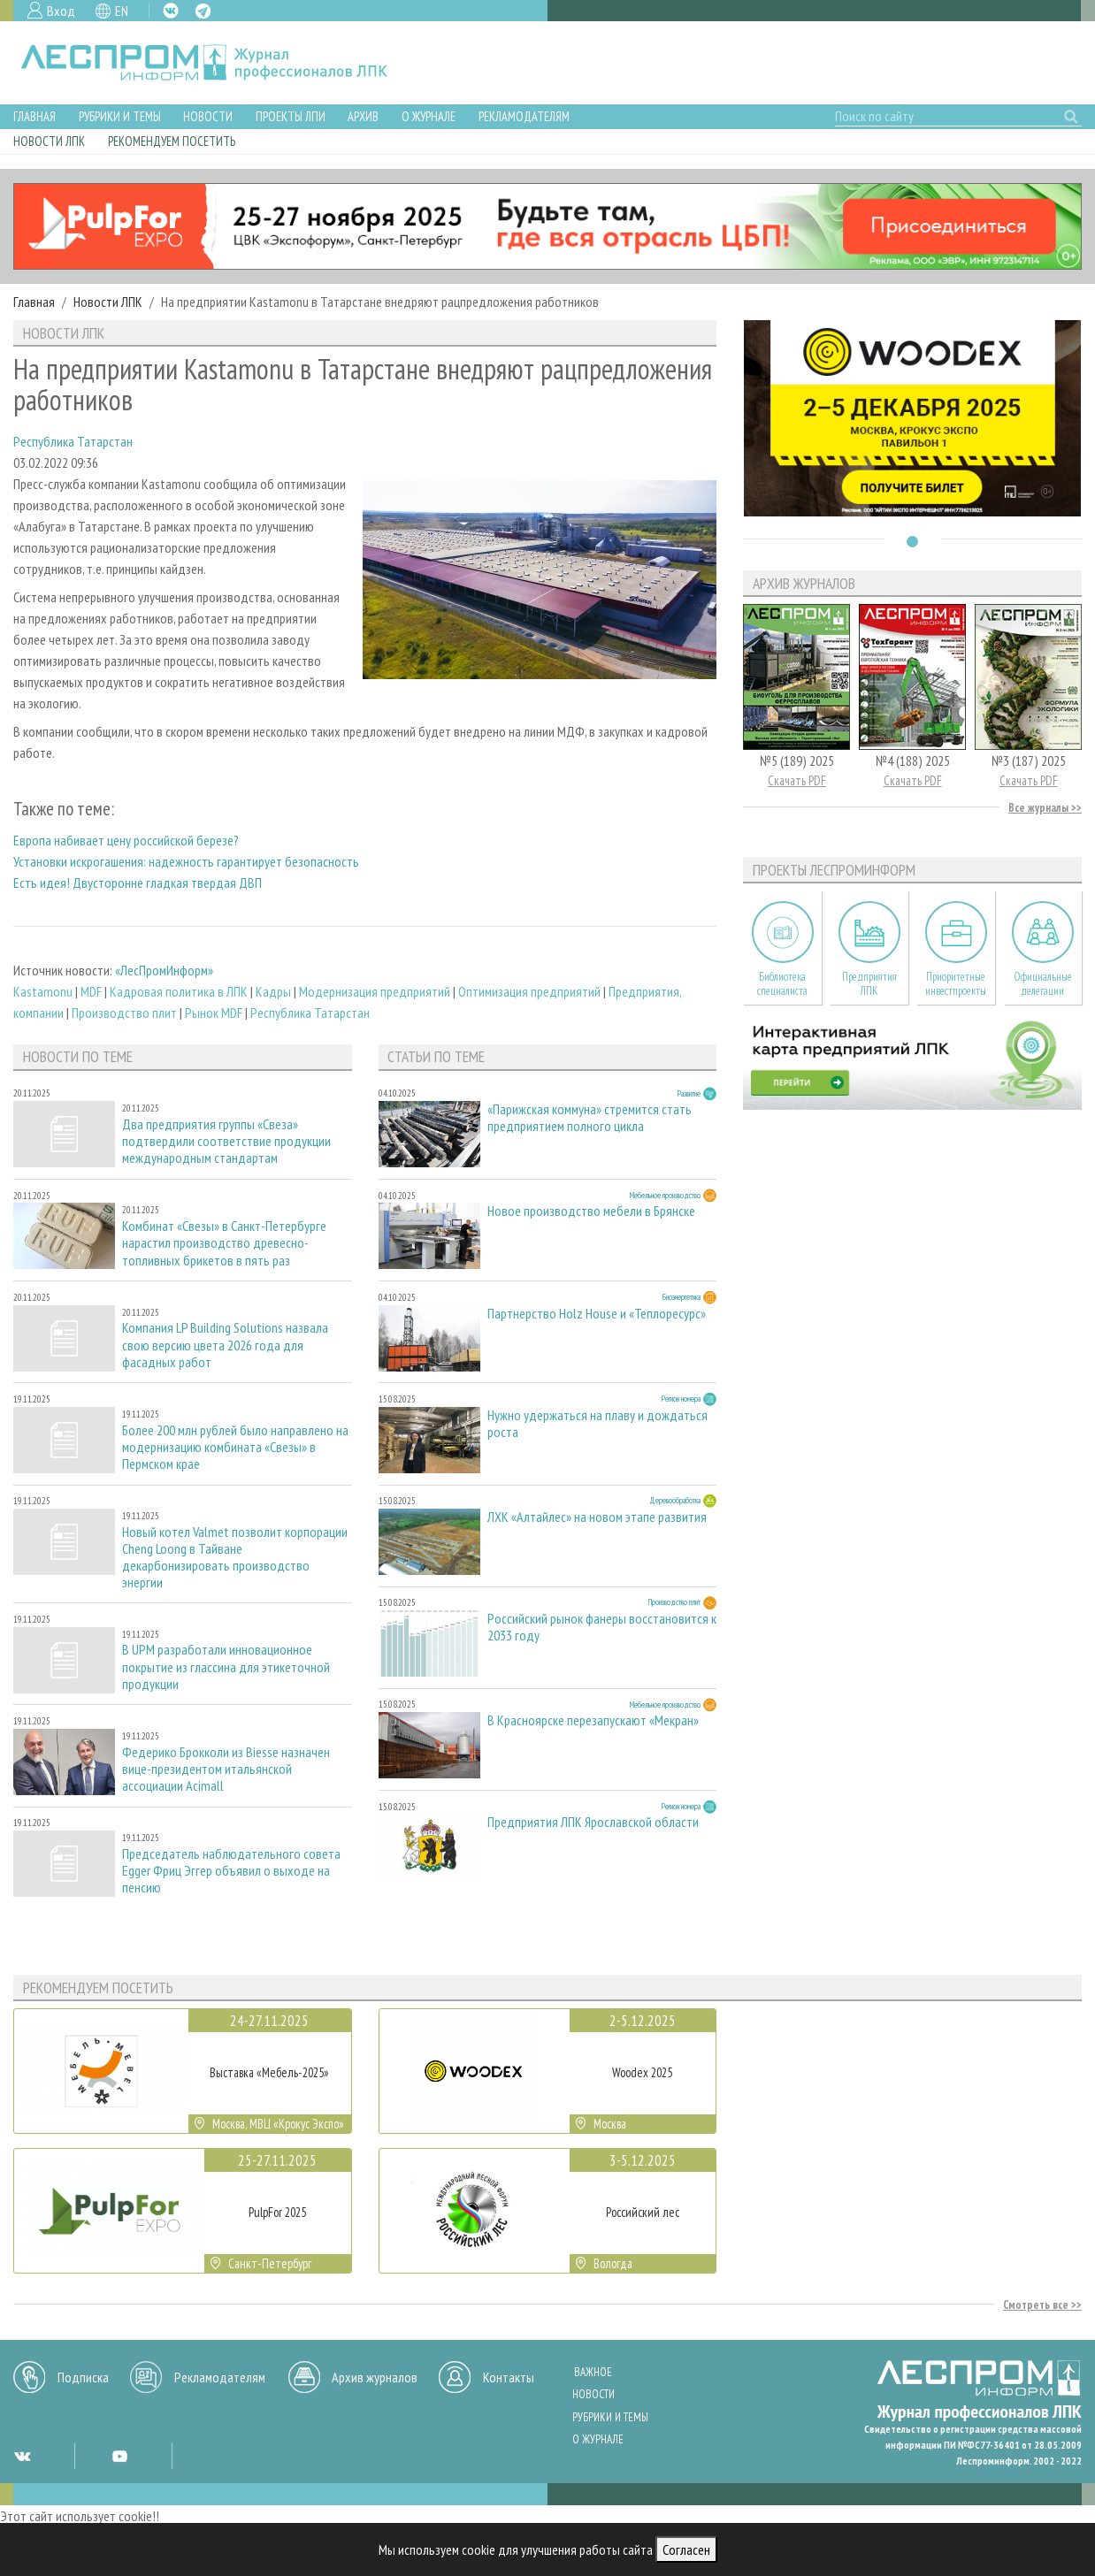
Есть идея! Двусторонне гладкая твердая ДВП (137, 882)
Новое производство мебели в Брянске (591, 1211)
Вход (61, 10)
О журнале (429, 116)
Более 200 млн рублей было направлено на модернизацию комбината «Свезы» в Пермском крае (235, 1447)
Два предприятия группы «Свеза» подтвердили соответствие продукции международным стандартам (226, 1141)
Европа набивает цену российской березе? (126, 840)
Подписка (83, 2377)
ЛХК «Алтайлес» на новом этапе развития (597, 1517)
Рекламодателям (524, 116)
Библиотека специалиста (782, 983)
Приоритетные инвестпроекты (955, 983)
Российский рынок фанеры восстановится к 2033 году (601, 1627)
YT (119, 2456)
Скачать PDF (797, 780)
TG (203, 11)
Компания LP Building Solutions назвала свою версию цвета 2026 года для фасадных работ (225, 1344)
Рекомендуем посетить (171, 141)
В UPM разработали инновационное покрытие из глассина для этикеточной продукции (226, 1666)
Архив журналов (374, 2377)
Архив (363, 116)
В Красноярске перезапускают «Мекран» (593, 1720)
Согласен (686, 2549)
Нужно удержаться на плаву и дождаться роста (597, 1424)
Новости (208, 116)
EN (121, 10)
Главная (34, 116)
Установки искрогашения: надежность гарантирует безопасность (186, 861)
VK (171, 11)
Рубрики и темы (120, 116)
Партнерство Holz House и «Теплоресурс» (596, 1313)
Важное (593, 2372)
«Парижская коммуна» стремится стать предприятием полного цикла (589, 1118)
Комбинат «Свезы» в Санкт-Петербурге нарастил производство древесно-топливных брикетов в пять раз (224, 1243)
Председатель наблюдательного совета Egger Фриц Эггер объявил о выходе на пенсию (231, 1871)
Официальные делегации (1043, 983)
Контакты (508, 2377)
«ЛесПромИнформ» (164, 970)
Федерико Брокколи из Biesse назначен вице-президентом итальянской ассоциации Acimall (226, 1769)
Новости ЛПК (49, 141)
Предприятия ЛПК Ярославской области (593, 1822)
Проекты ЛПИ (290, 116)
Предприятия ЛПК (869, 983)
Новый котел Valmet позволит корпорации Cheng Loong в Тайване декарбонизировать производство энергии (235, 1558)
